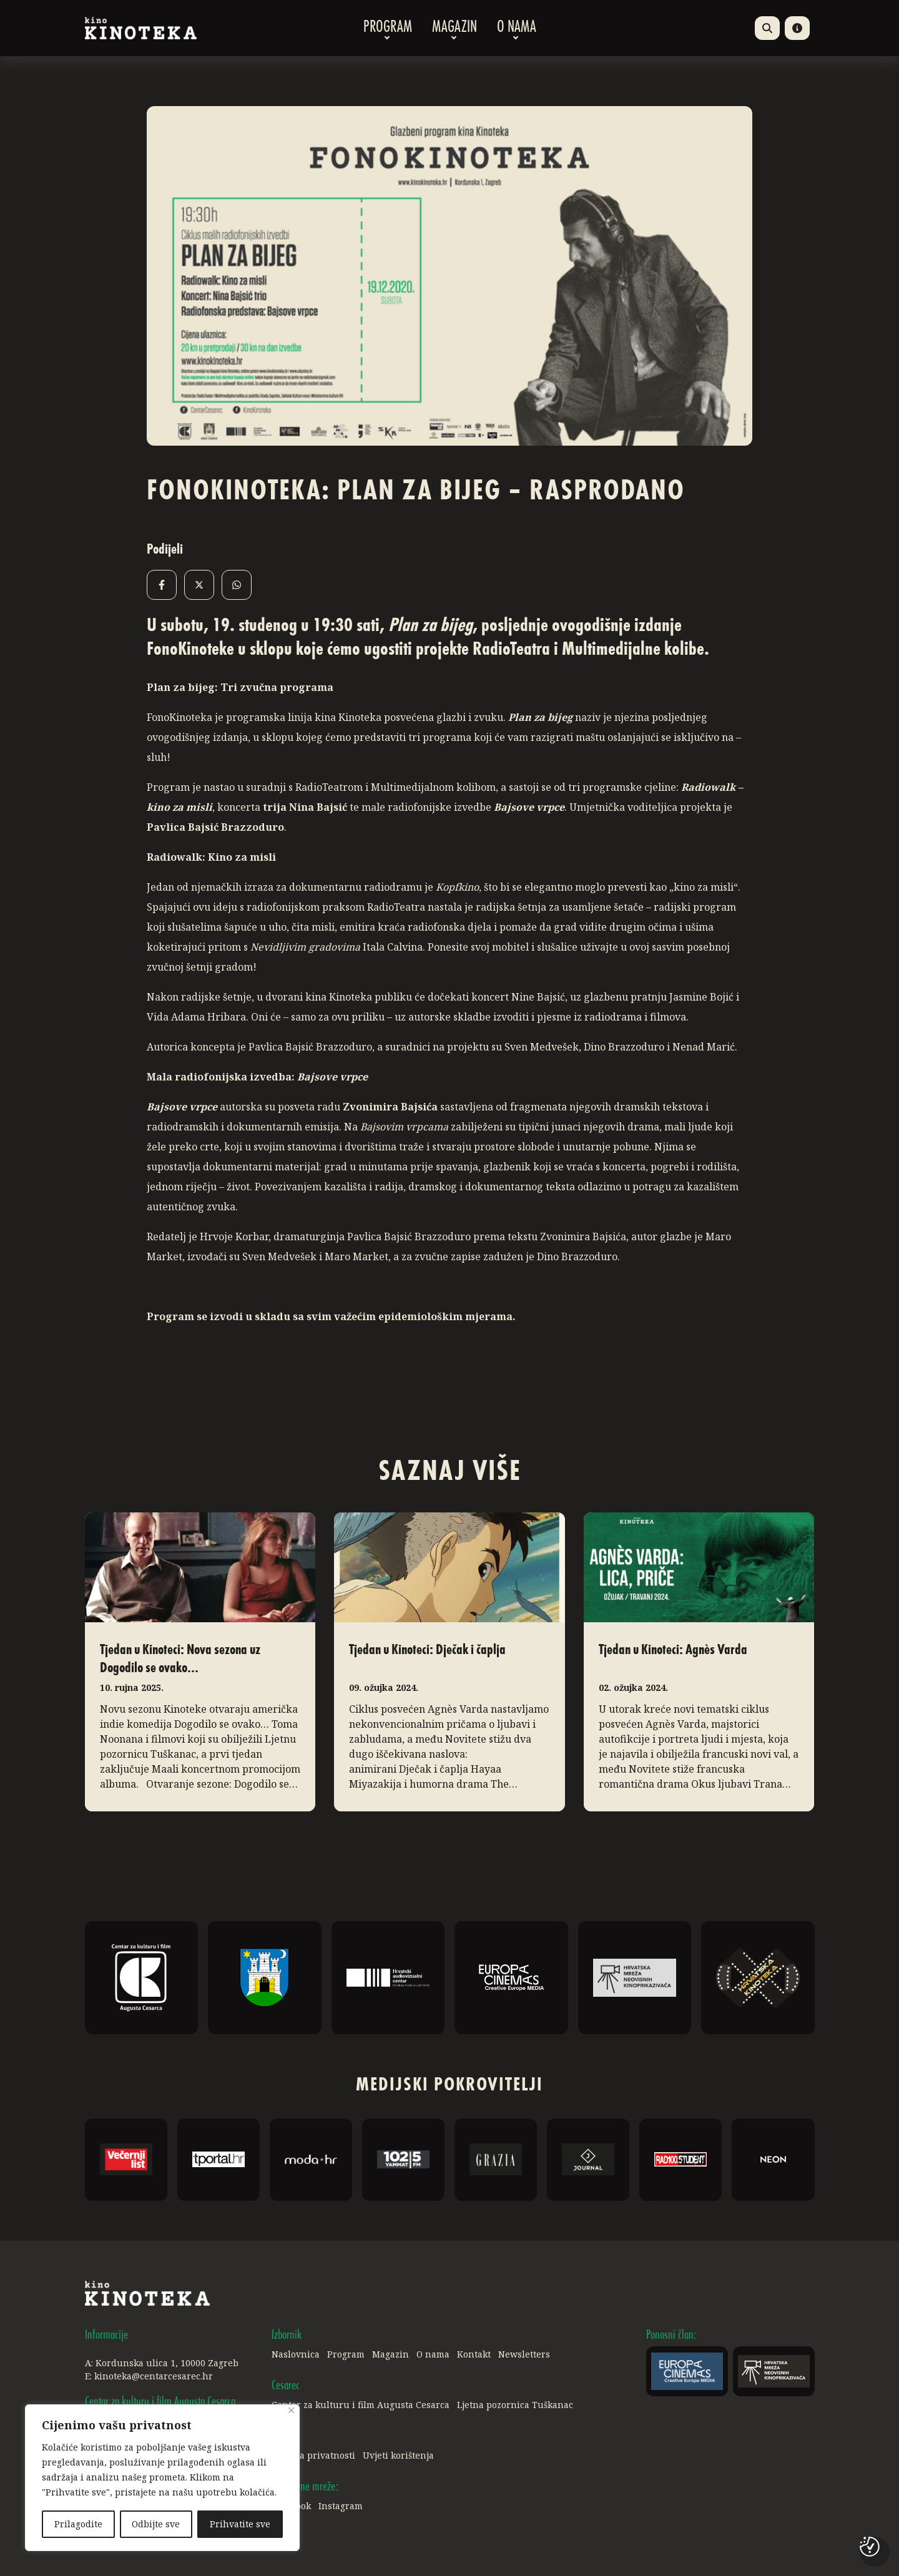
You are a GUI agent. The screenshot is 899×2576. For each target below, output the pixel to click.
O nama (516, 28)
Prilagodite (78, 2524)
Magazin (454, 28)
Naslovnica (296, 2354)
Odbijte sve (156, 2524)
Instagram (340, 2506)
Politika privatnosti (313, 2455)
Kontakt (474, 2354)
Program (387, 28)
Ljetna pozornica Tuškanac (515, 2405)
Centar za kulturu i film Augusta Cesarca (361, 2405)
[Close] (291, 2411)
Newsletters (524, 2354)
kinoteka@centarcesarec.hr (153, 2376)
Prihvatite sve (240, 2524)
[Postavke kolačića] (870, 2547)
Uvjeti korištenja (398, 2455)
